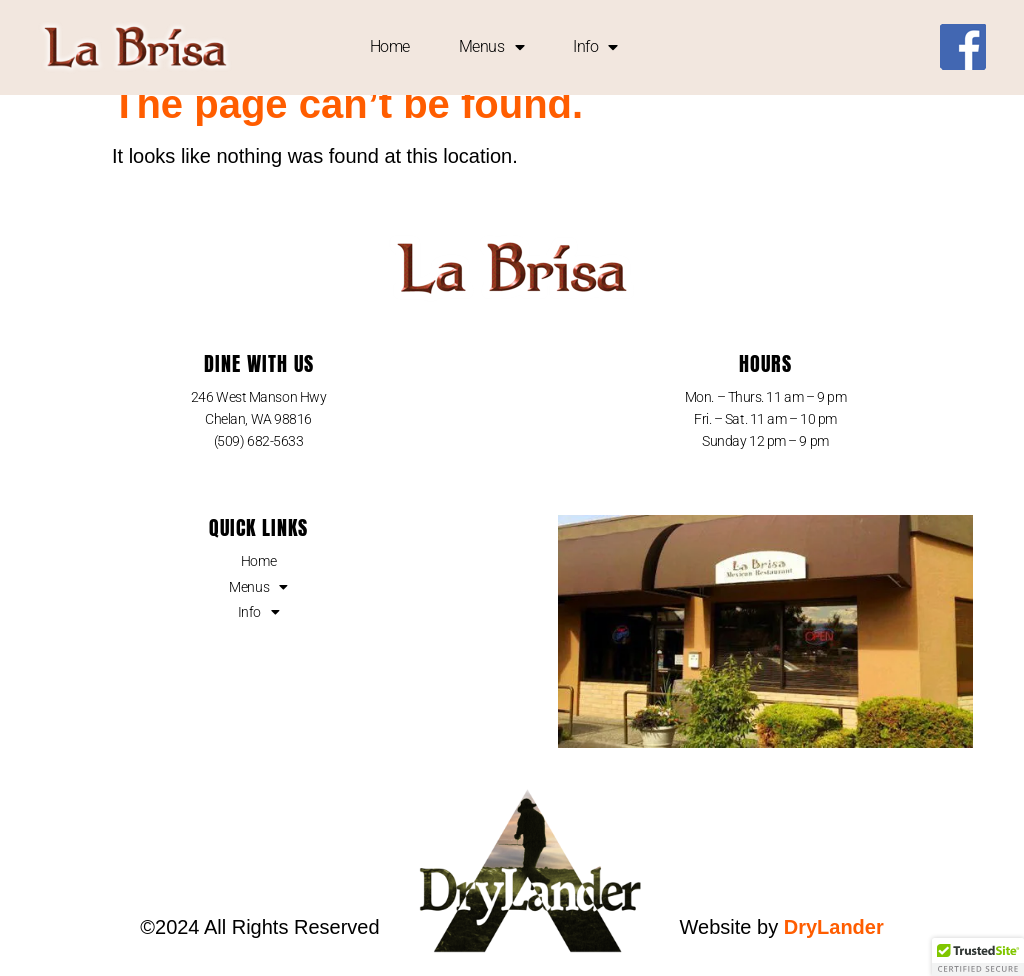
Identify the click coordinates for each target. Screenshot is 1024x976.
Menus (491, 47)
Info (595, 47)
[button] (978, 957)
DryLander (834, 949)
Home (390, 46)
